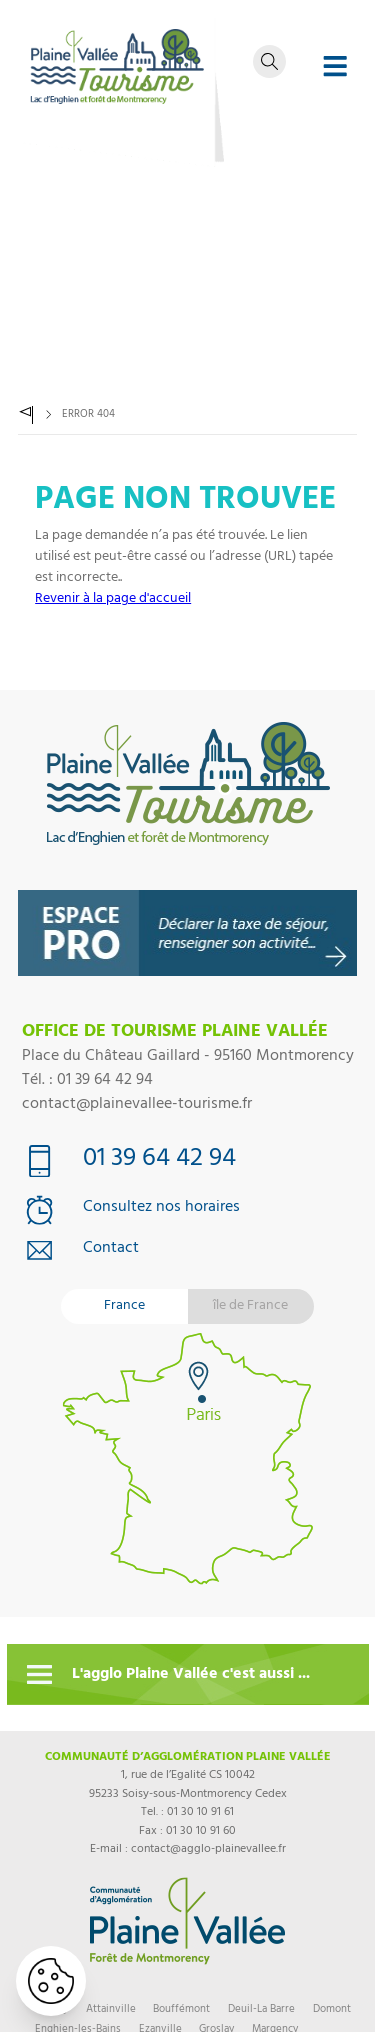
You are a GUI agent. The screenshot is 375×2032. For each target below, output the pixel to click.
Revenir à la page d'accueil (113, 599)
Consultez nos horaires (161, 1209)
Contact (111, 1250)
